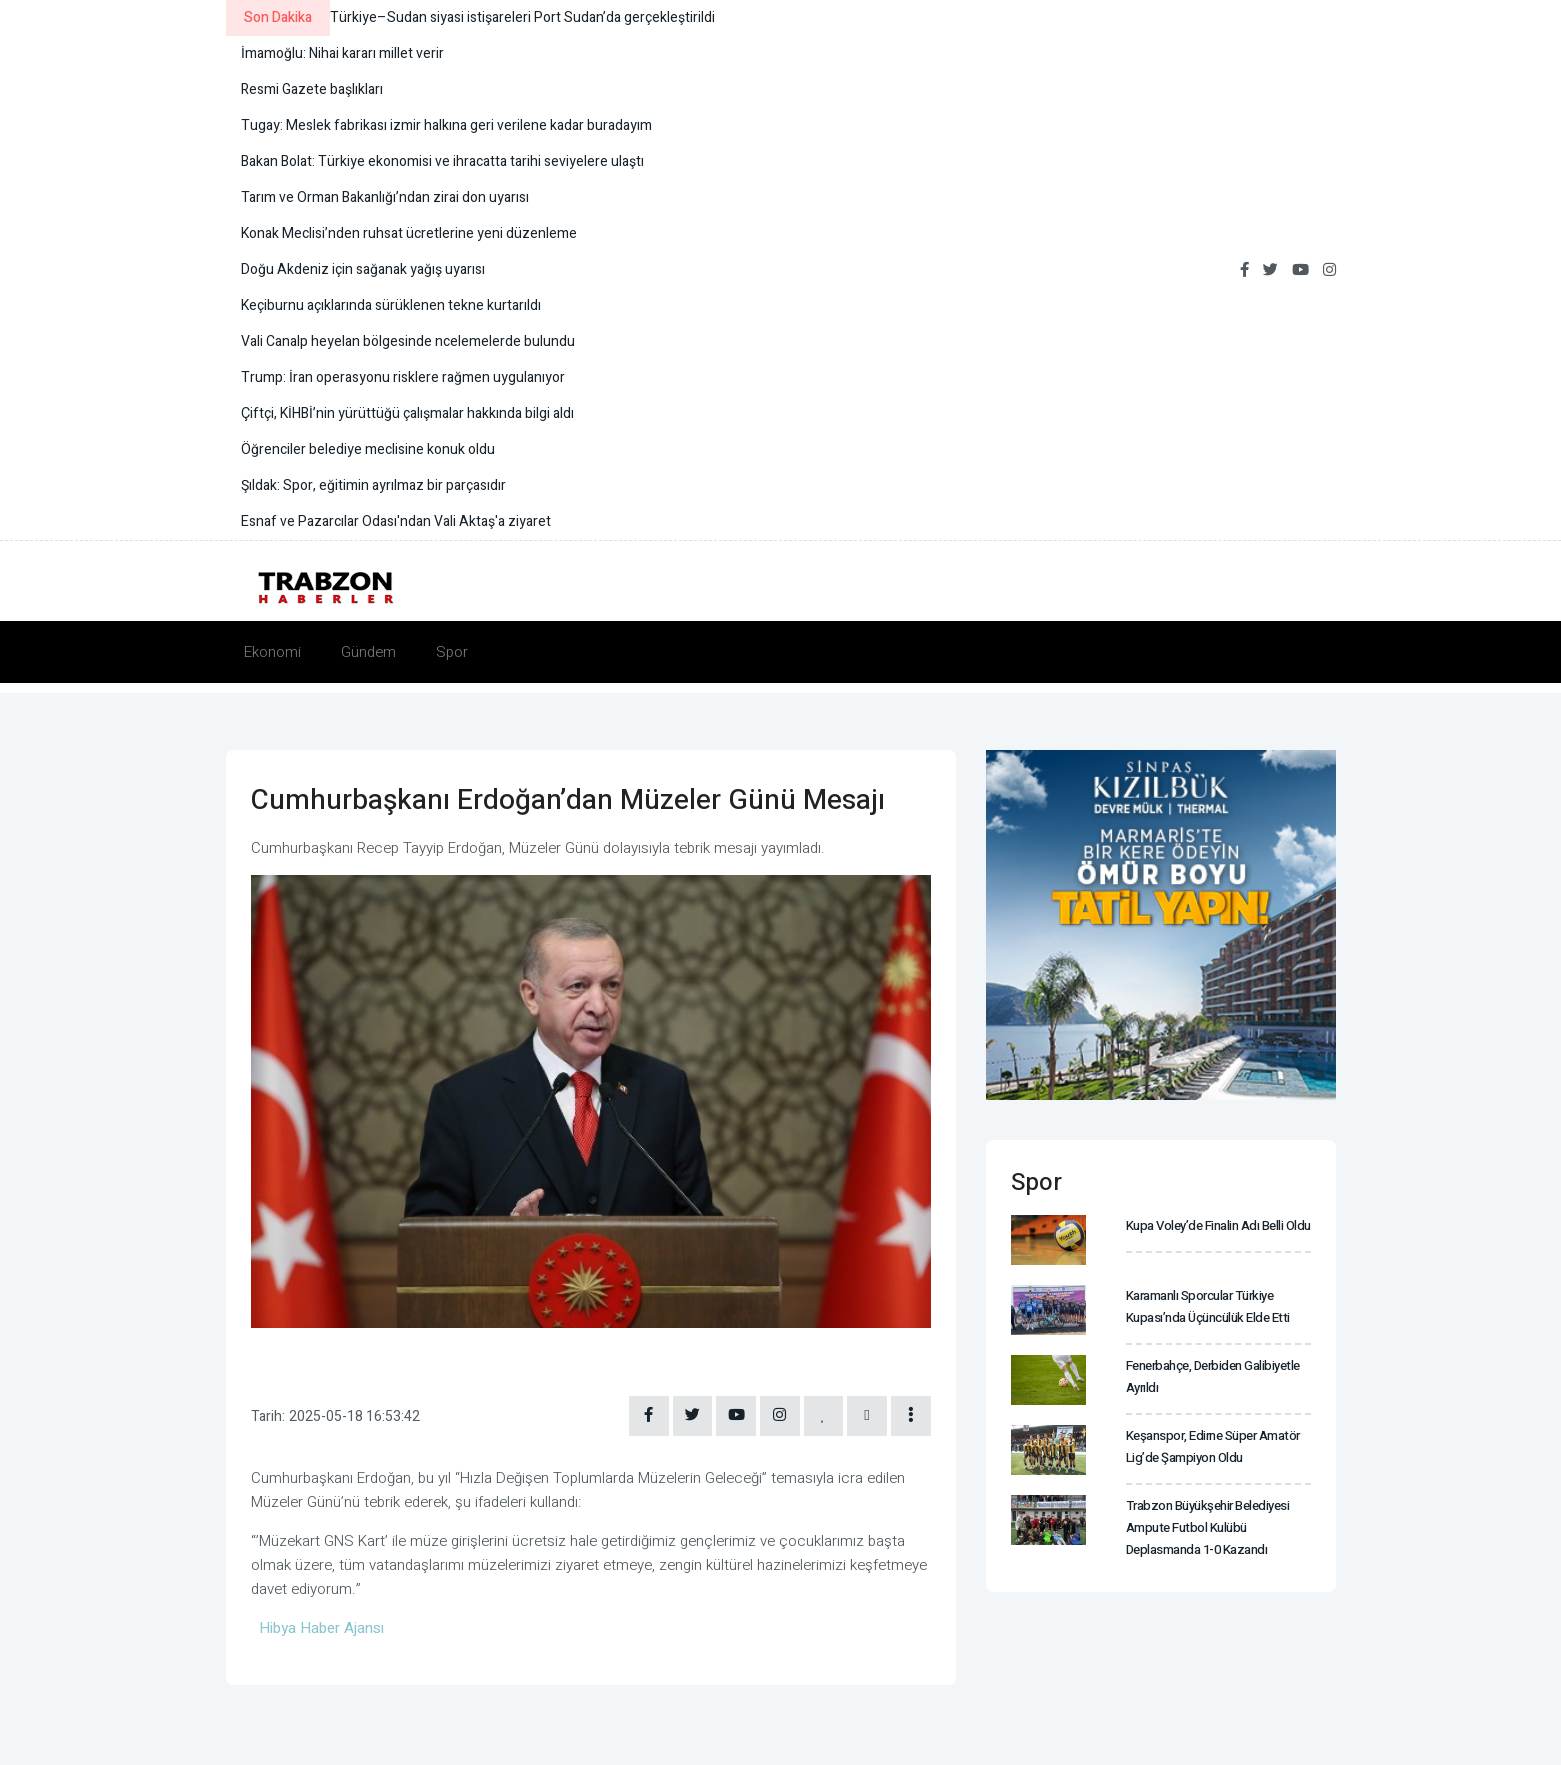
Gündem (368, 652)
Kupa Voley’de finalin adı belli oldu (1218, 1225)
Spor (452, 652)
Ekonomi (272, 652)
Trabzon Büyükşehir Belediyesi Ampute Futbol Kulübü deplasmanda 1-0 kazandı (1207, 1526)
